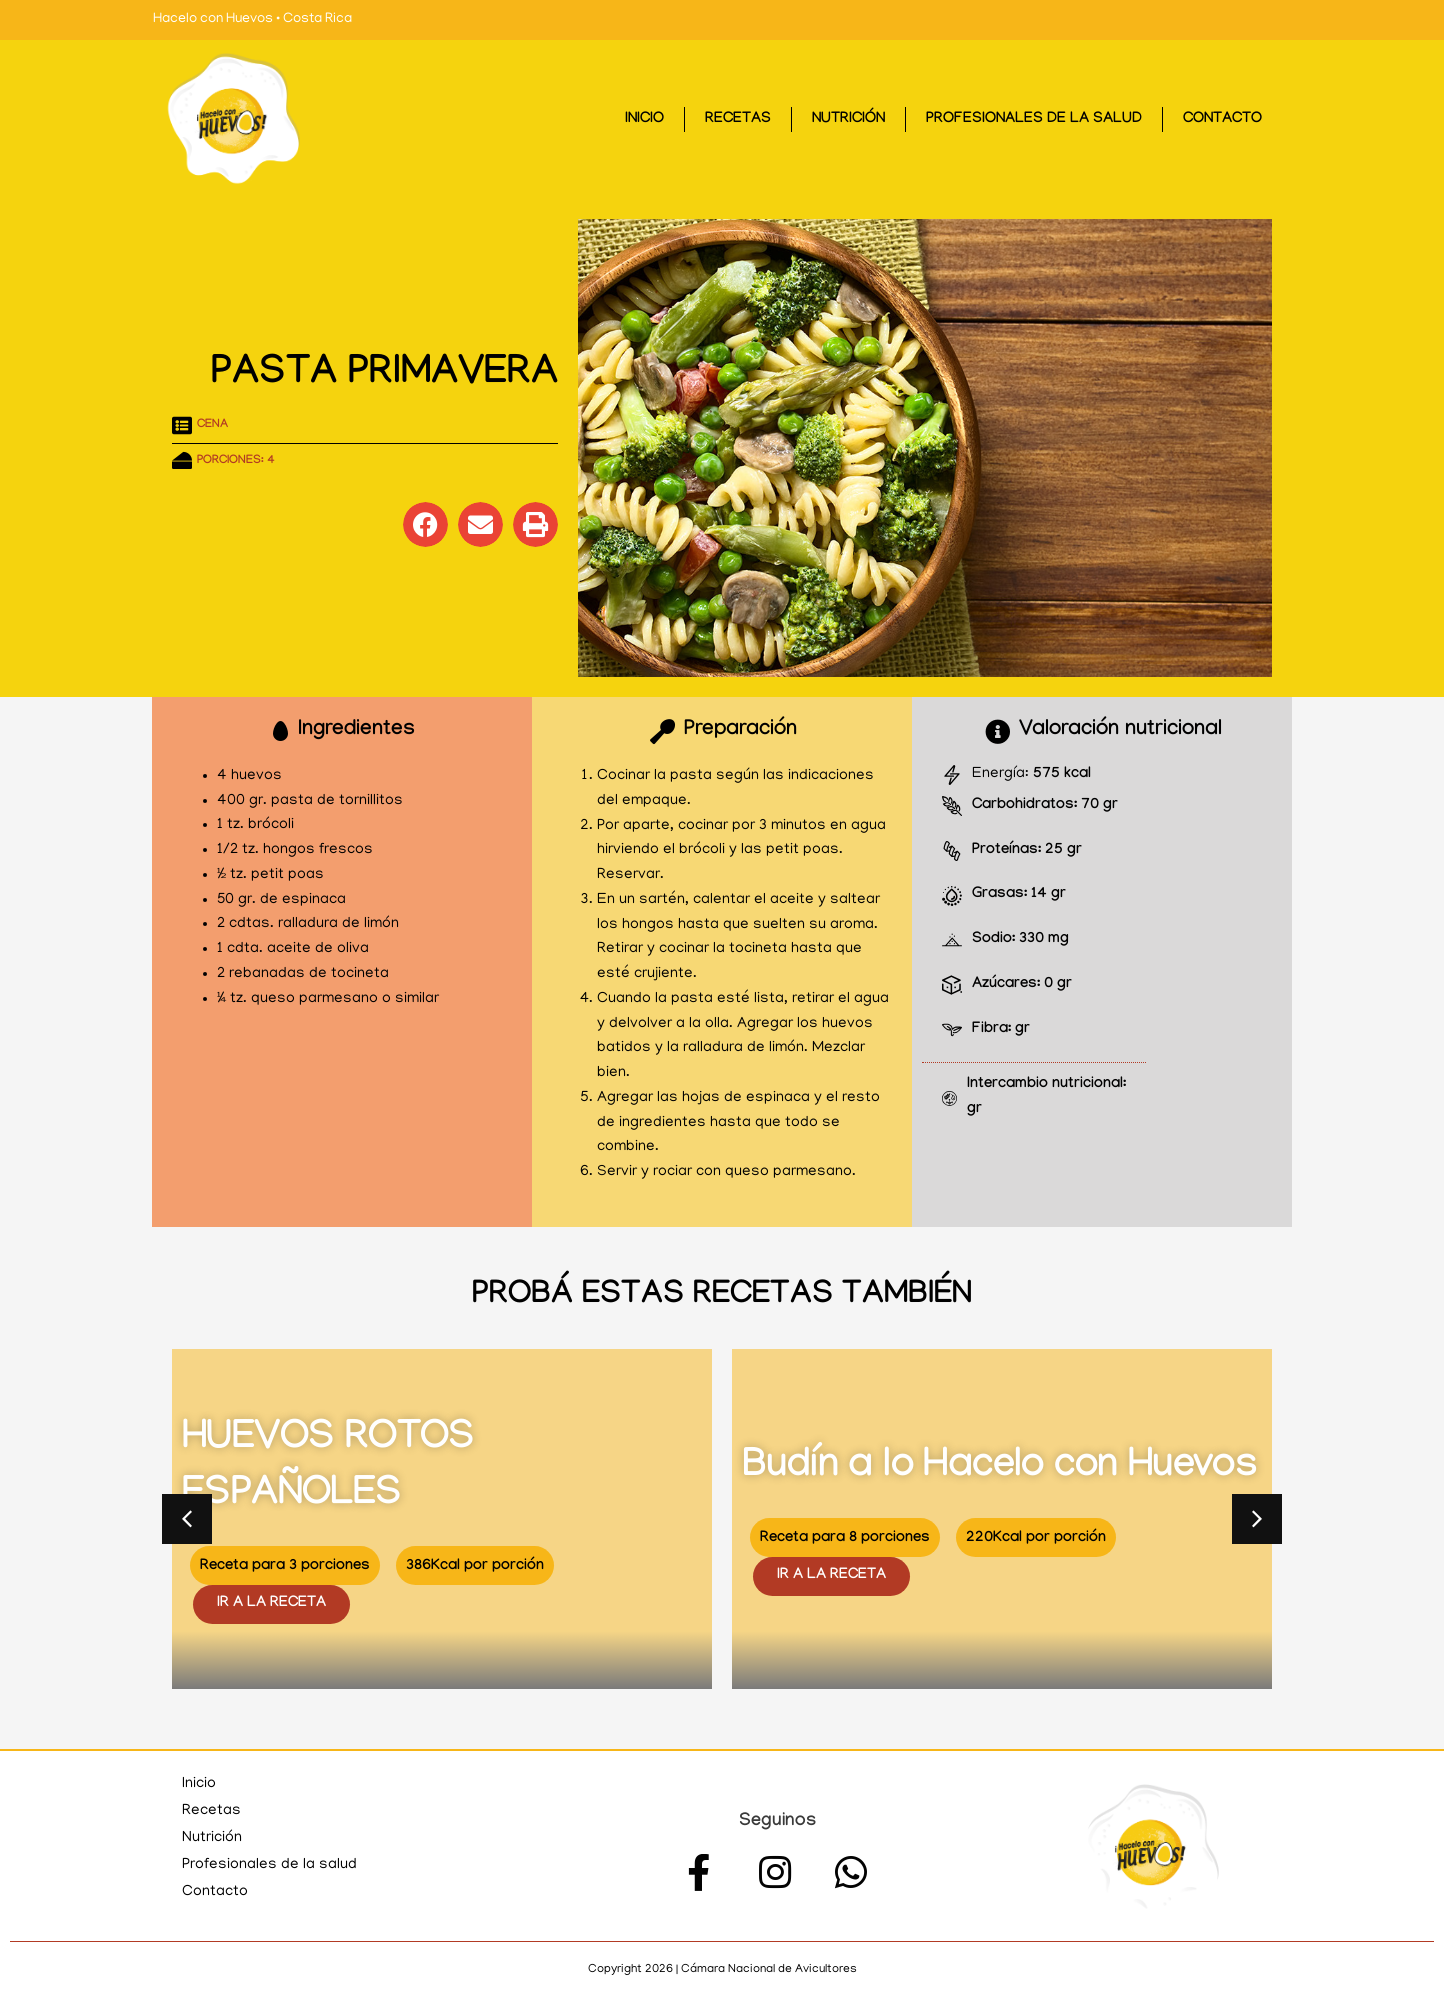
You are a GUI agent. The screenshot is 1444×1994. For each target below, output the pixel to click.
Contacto (1222, 120)
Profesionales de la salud (1034, 120)
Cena (212, 425)
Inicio (644, 120)
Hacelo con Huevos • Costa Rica (252, 19)
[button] (425, 524)
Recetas (738, 120)
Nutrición (848, 120)
